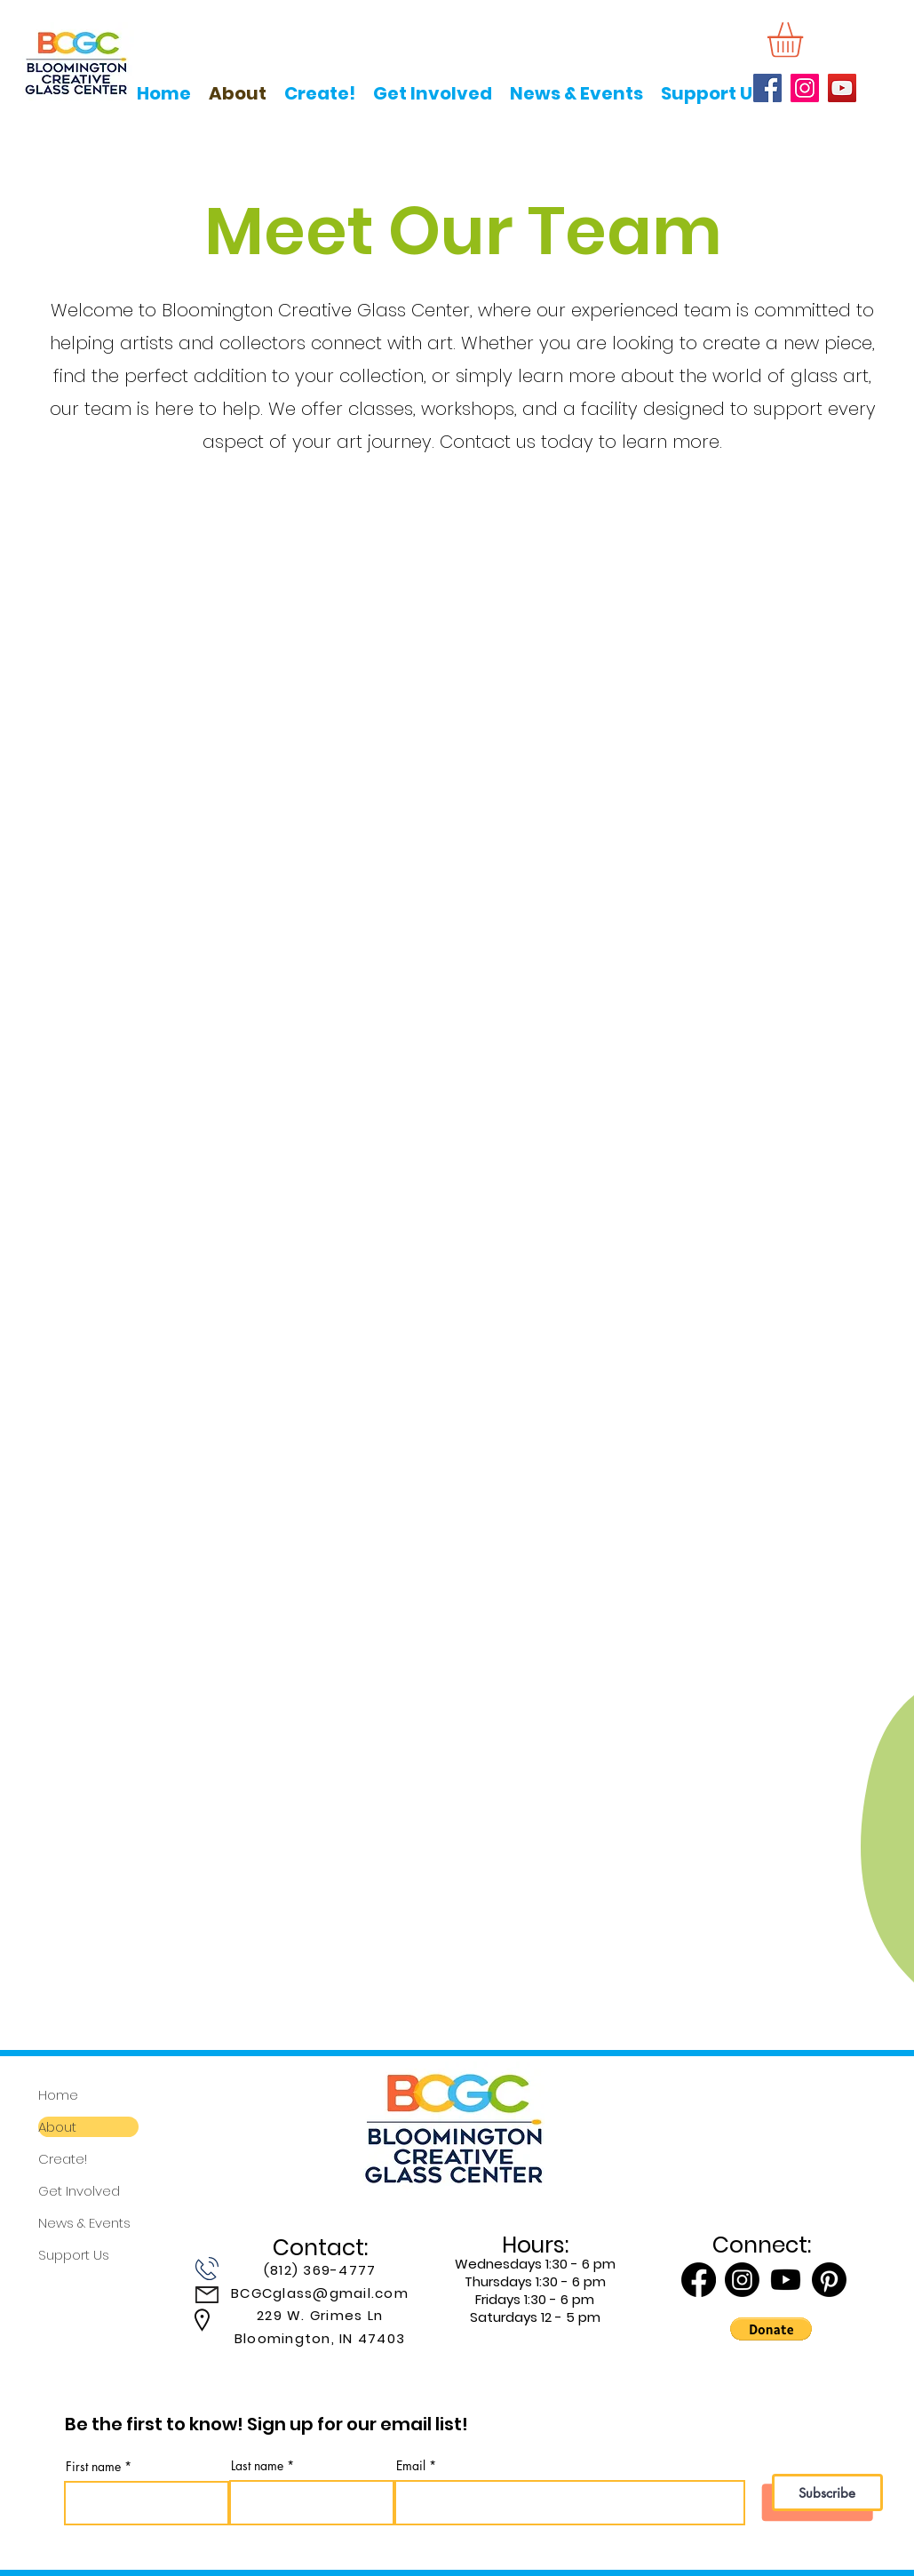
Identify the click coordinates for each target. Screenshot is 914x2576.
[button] (805, 40)
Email (410, 2466)
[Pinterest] (829, 2279)
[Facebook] (767, 88)
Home (58, 2095)
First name (93, 2466)
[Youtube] (785, 2279)
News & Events (84, 2222)
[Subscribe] (827, 2492)
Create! (62, 2158)
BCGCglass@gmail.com (320, 2293)
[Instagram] (805, 88)
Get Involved (79, 2190)
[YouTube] (842, 88)
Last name (257, 2466)
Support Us (73, 2254)
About (57, 2126)
